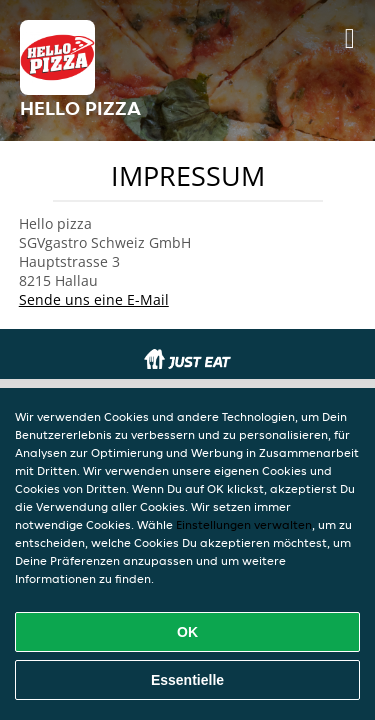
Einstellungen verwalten (244, 524)
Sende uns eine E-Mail (94, 299)
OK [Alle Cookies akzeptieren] (187, 632)
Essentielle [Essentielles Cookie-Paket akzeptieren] (187, 680)
